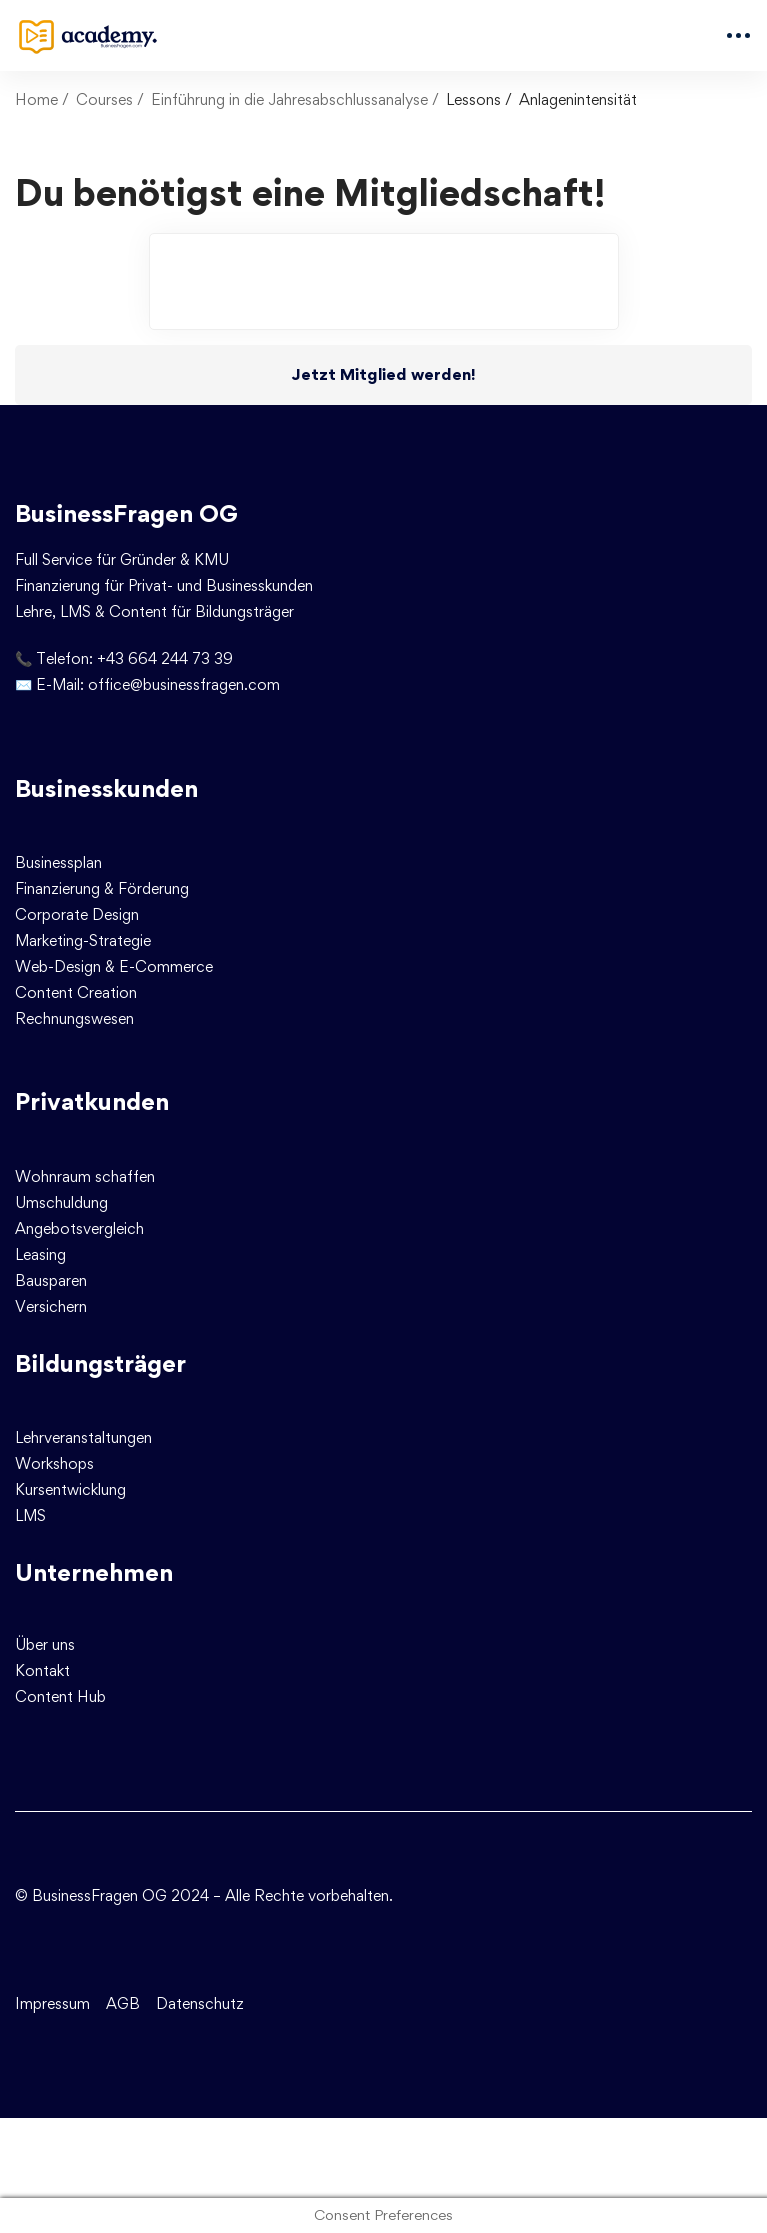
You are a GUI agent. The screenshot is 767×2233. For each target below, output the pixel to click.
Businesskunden (106, 788)
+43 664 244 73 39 (165, 658)
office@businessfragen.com (184, 684)
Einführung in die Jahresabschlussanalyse (289, 99)
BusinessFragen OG (126, 513)
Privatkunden (92, 1101)
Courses (104, 99)
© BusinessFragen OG (91, 1895)
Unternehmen (94, 1572)
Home (36, 99)
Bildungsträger (100, 1363)
